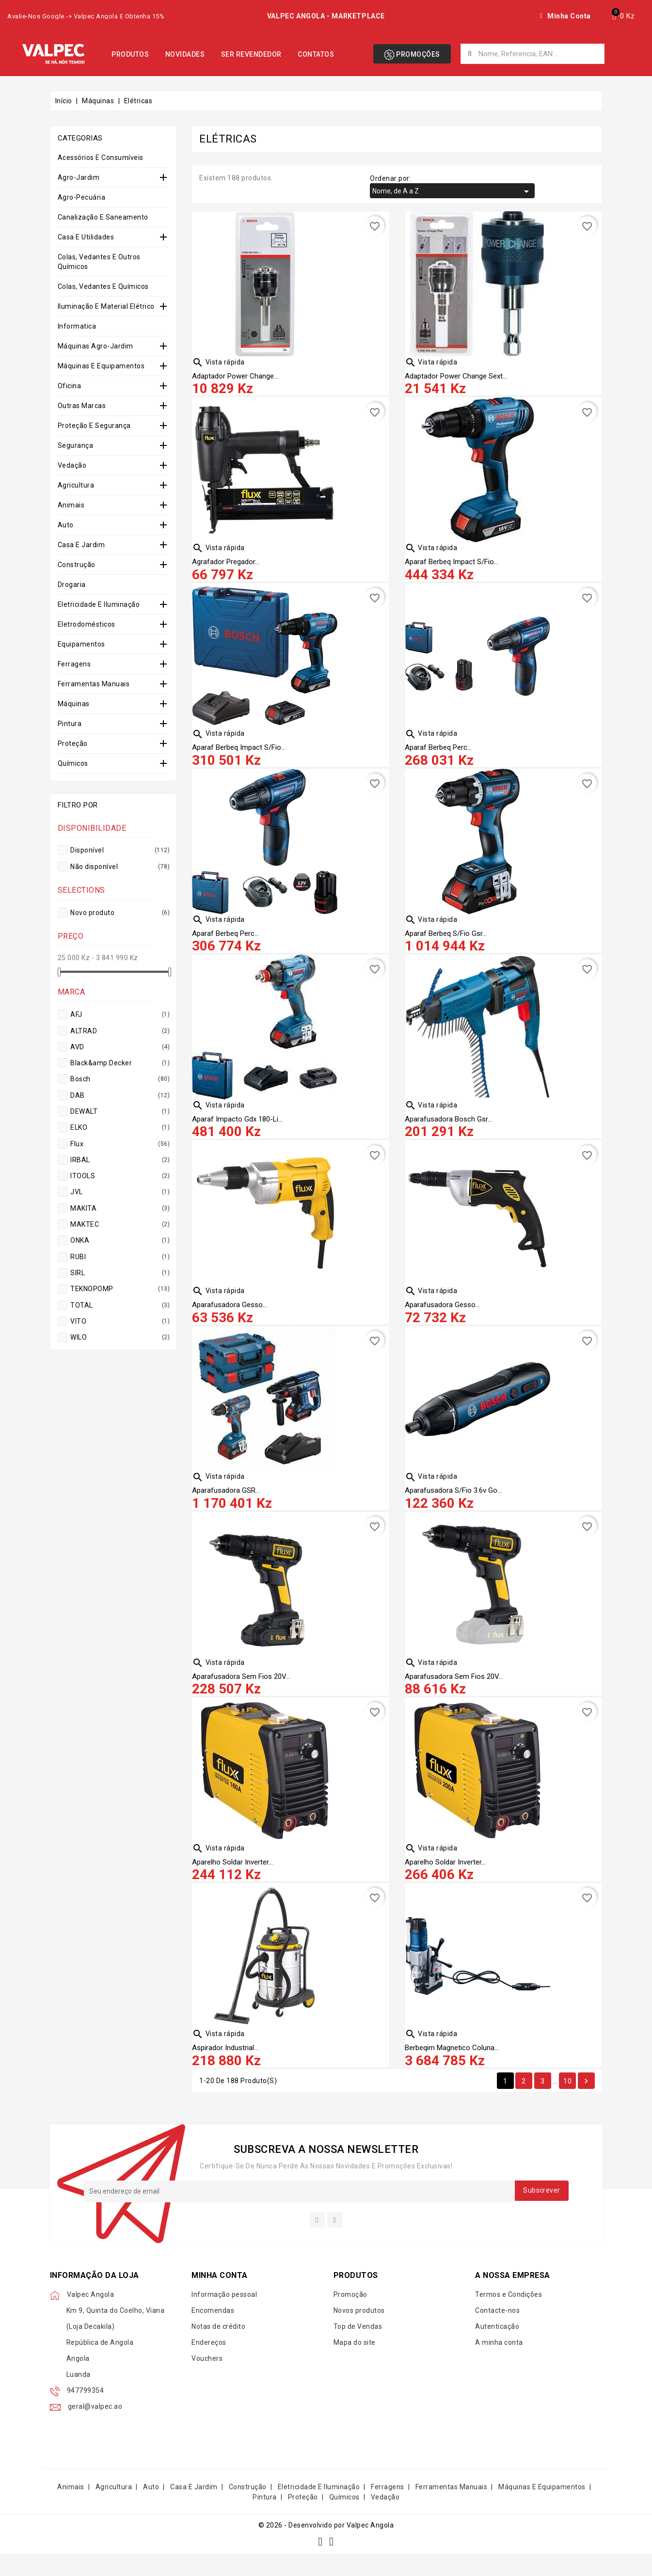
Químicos (73, 763)
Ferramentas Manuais (94, 684)
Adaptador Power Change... (235, 377)
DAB (119, 1095)
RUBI (119, 1257)
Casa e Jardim (81, 545)
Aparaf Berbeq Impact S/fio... (451, 565)
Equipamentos (81, 644)
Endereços (208, 2365)
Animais (71, 505)
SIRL (119, 1273)
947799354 (85, 2413)
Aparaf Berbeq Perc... (438, 752)
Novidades (185, 54)
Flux (119, 1144)
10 (567, 2101)
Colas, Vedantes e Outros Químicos (99, 261)
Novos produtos (359, 2333)
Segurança (76, 445)
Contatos (316, 54)
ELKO (119, 1127)
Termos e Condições (508, 2317)
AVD (119, 1047)
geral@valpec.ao (95, 2429)
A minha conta (499, 2365)
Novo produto (119, 912)
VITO (119, 1321)
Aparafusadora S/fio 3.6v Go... (453, 1504)
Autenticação (497, 2349)
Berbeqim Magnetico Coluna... (452, 2067)
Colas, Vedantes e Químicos (103, 286)
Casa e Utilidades (86, 237)
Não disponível (119, 866)
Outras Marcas (82, 406)
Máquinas (74, 704)
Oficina (69, 386)
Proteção (73, 743)
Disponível (119, 850)
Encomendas (212, 2333)
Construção (76, 565)
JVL (119, 1192)
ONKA (119, 1240)
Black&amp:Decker (119, 1063)
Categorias (80, 138)
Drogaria (72, 584)
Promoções (412, 54)
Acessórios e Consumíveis (100, 157)
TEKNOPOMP (119, 1289)
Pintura (70, 723)
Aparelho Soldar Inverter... (232, 1879)
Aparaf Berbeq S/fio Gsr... (446, 940)
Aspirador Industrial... (225, 2067)
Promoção (350, 2317)
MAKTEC (119, 1224)
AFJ (119, 1014)
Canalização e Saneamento (103, 217)
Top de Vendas (358, 2349)
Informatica (77, 326)
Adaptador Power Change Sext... (456, 377)
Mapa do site (355, 2365)
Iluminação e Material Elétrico (106, 306)
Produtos (130, 54)
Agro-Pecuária (82, 197)
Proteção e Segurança (94, 425)
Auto (66, 525)
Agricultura (76, 485)
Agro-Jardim (79, 177)
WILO (119, 1337)
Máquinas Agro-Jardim (95, 346)
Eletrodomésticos (86, 624)
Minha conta (219, 2297)
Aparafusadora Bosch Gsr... (448, 1128)
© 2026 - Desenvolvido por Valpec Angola (326, 2547)
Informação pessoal (224, 2317)
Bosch (119, 1079)
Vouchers (207, 2381)
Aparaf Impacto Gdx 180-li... (237, 1128)
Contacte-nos (497, 2333)
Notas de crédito (218, 2349)
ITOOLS (119, 1176)
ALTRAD (119, 1031)
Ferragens (74, 664)
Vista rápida (218, 362)
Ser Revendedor (251, 54)
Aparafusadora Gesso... (229, 1316)
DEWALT (119, 1111)
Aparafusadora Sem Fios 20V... (241, 1692)
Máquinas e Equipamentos (101, 366)
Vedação (72, 465)
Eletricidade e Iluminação (99, 604)
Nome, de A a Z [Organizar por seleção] (452, 191)
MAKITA (119, 1208)
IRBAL (119, 1160)
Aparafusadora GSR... (226, 1504)
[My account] (565, 16)
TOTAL (119, 1305)
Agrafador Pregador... (225, 565)
